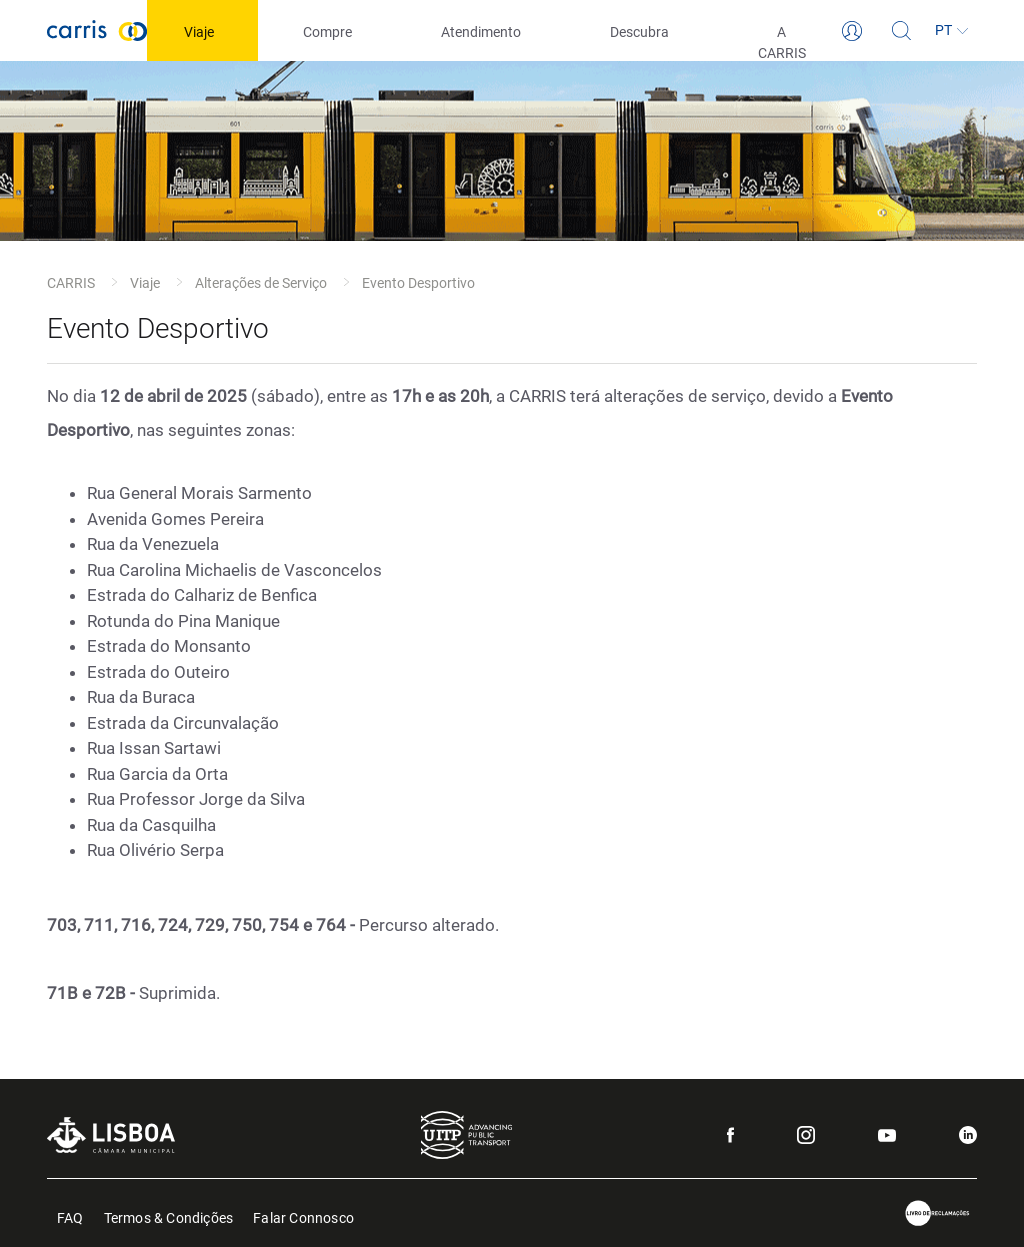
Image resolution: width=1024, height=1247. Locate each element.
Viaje (145, 283)
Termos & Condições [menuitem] (169, 1216)
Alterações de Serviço (261, 283)
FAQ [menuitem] (70, 1216)
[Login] (852, 31)
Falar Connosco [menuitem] (303, 1216)
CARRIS (71, 283)
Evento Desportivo (418, 283)
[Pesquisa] (902, 31)
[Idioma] (952, 31)
